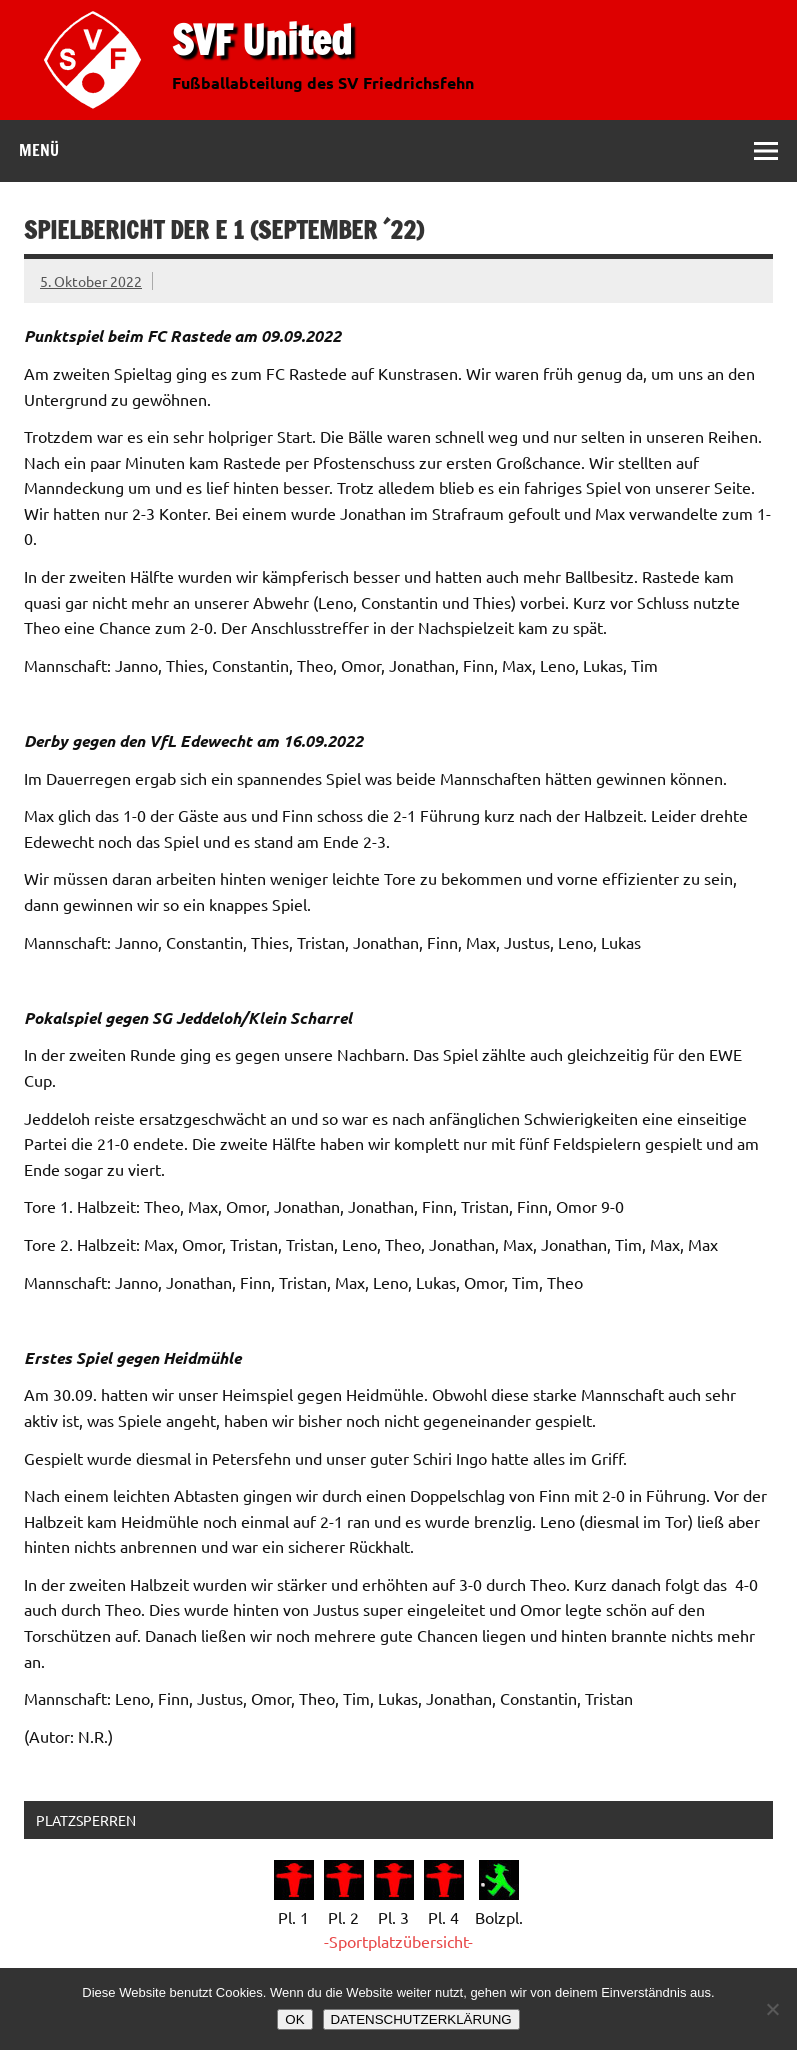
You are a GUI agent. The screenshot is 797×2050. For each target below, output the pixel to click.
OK (294, 2019)
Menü (39, 150)
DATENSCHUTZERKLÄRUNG (421, 2019)
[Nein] (772, 2009)
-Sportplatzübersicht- (398, 1941)
